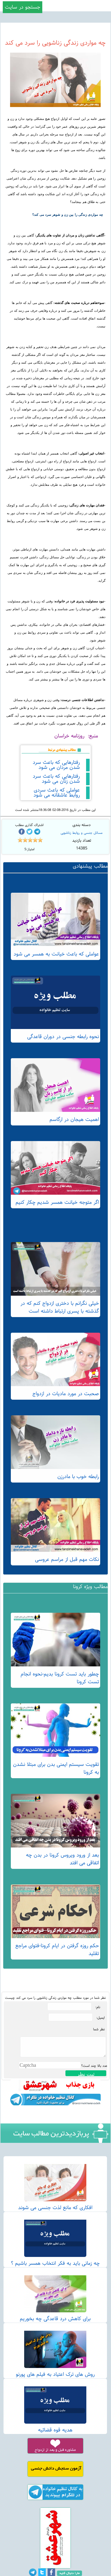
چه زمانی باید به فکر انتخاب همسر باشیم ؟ (55, 2263)
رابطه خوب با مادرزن (78, 1477)
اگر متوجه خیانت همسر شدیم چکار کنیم (57, 1202)
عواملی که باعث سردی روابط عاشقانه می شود (56, 792)
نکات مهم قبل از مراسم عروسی (67, 1559)
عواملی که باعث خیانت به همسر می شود (56, 954)
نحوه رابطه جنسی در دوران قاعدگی (63, 1037)
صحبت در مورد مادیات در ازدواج (65, 1394)
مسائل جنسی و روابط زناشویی (81, 832)
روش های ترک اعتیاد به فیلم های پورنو (55, 2374)
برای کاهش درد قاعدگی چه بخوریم (55, 2319)
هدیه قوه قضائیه (55, 2430)
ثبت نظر (86, 2073)
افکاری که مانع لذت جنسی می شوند (55, 2208)
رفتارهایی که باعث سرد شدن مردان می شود (56, 765)
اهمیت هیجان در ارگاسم (74, 1119)
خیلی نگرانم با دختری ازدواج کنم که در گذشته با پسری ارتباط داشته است (59, 1307)
